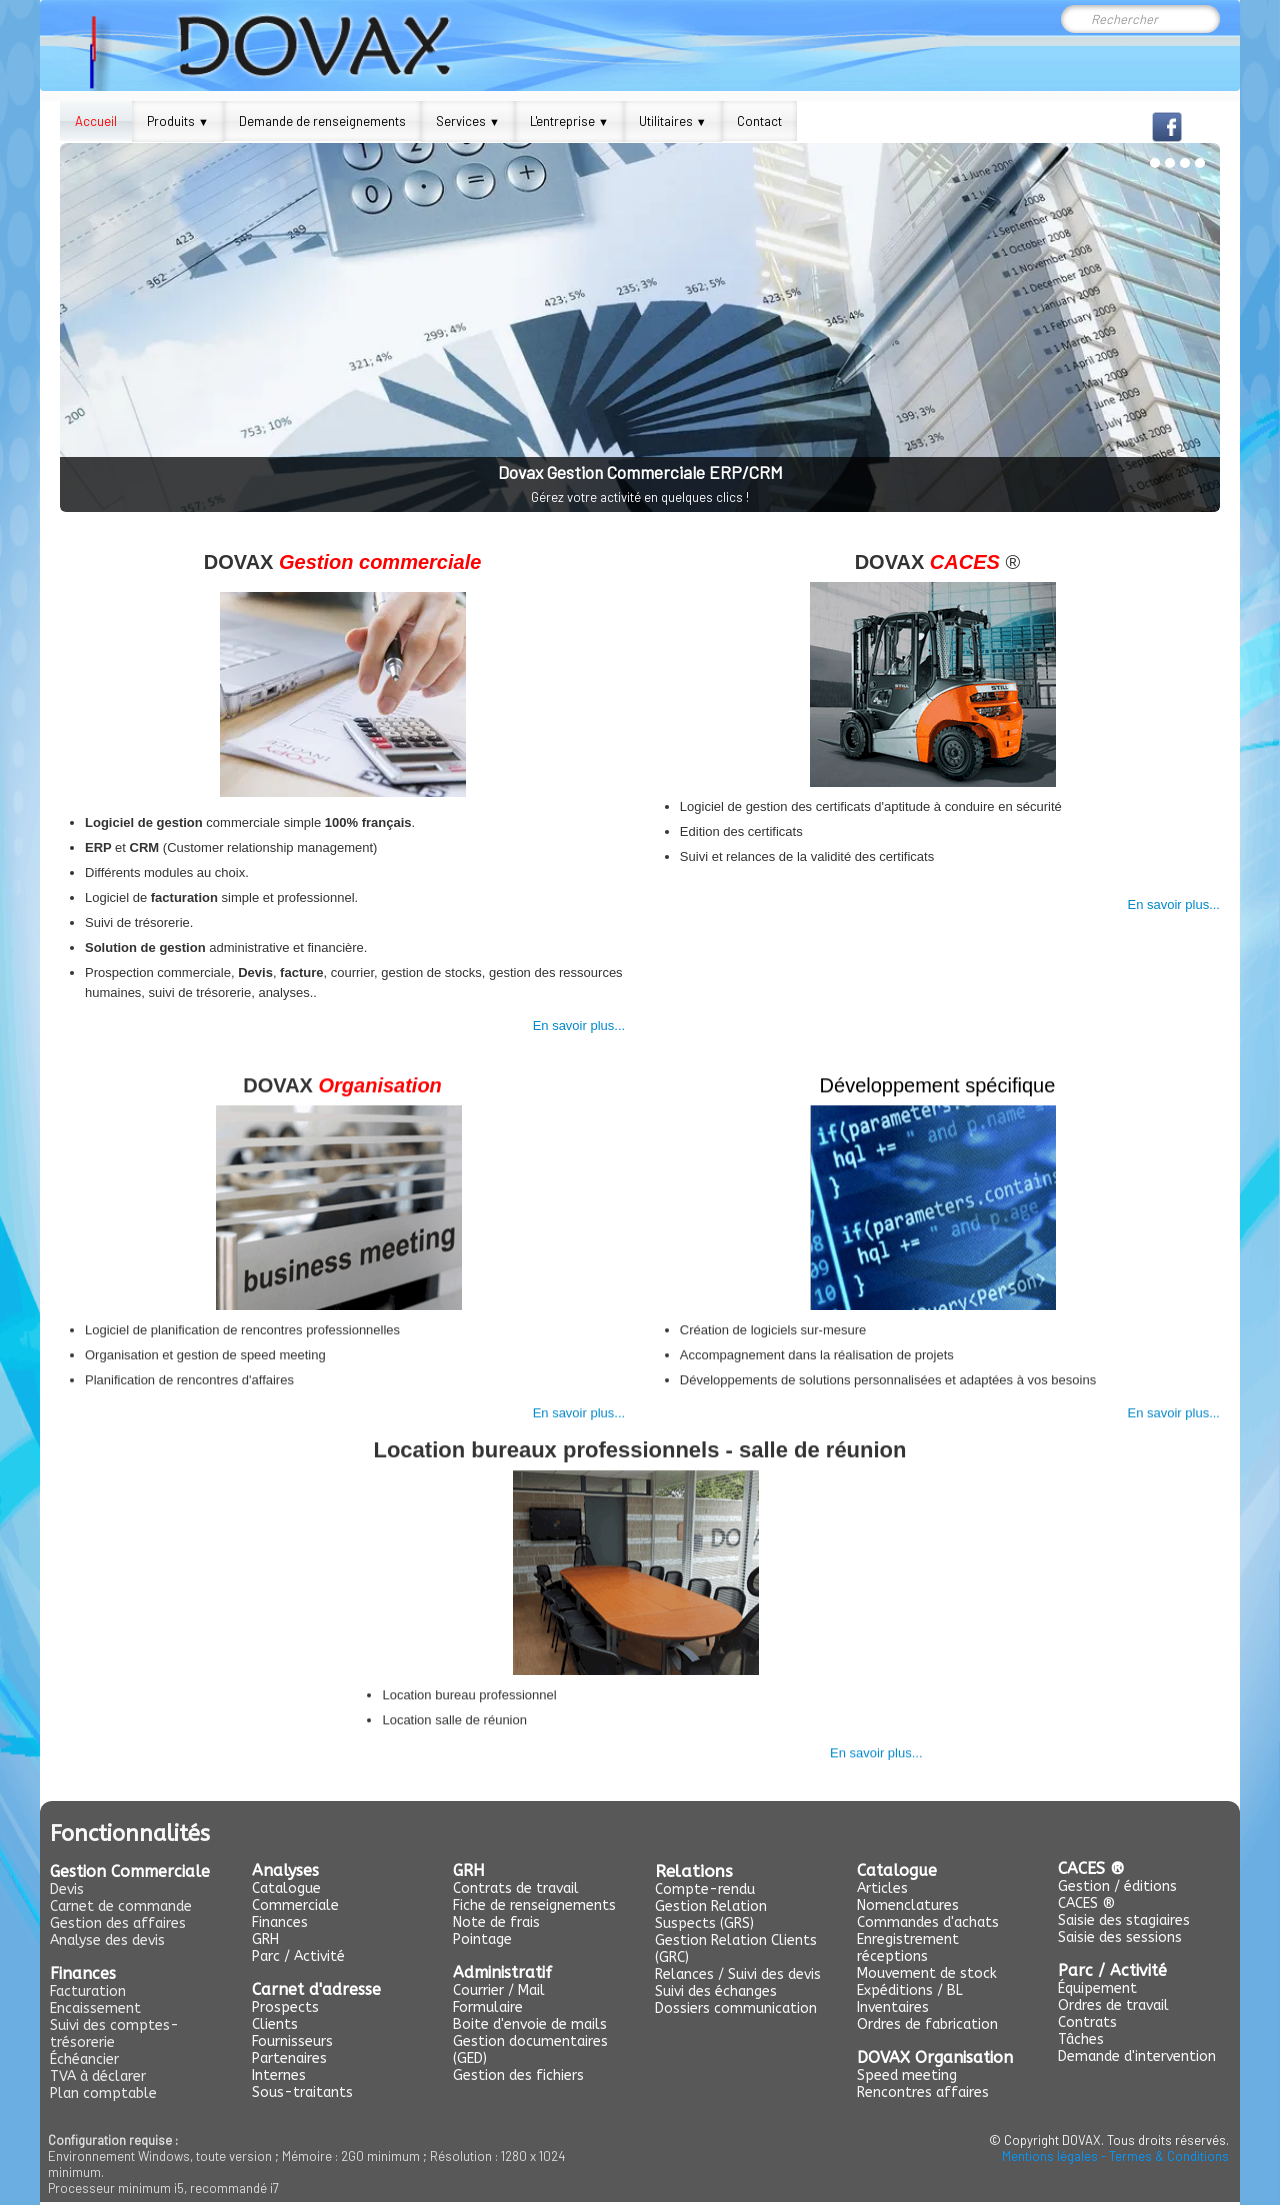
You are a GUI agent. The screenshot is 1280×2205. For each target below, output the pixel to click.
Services (468, 121)
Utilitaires (673, 121)
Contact (759, 121)
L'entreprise (569, 121)
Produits (178, 121)
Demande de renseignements (322, 121)
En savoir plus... (579, 1019)
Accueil (96, 121)
